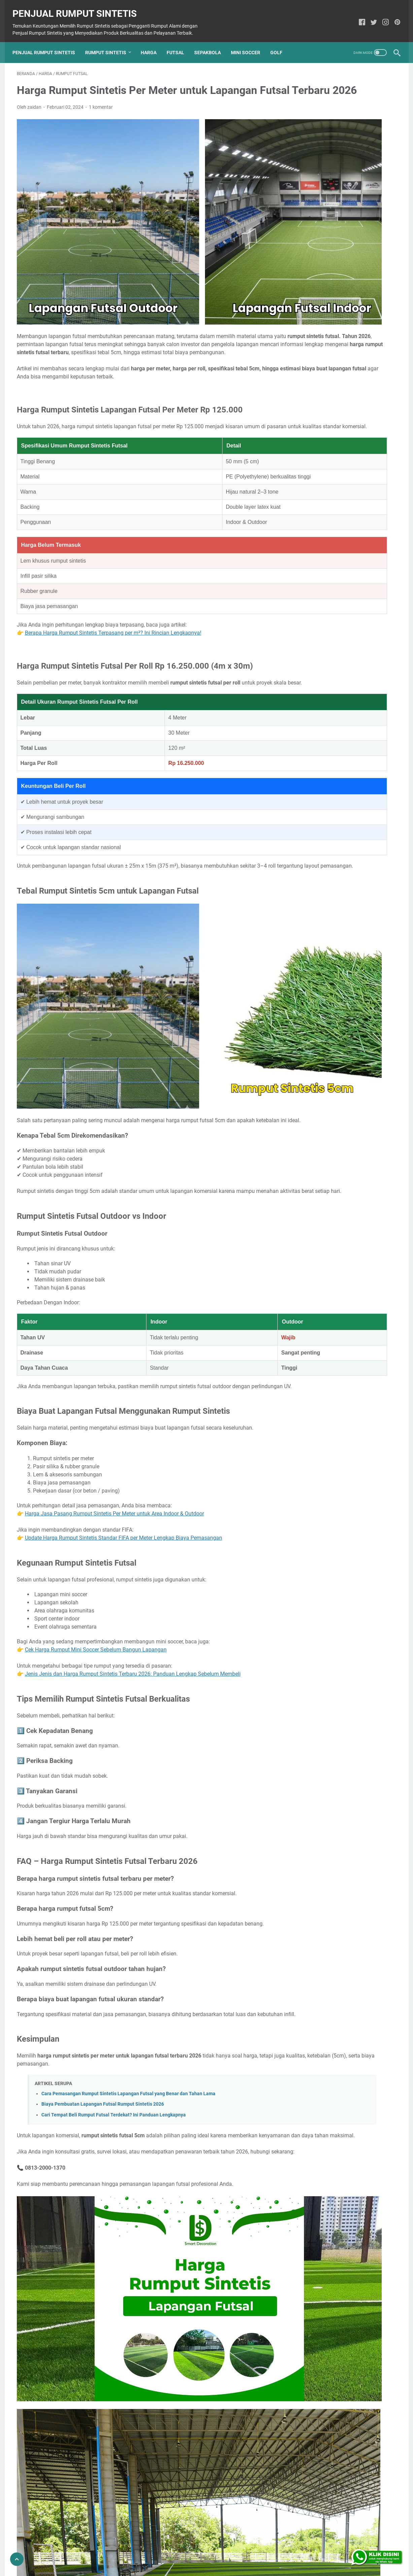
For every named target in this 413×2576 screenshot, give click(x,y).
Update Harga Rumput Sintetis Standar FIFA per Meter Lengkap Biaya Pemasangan (123, 1474)
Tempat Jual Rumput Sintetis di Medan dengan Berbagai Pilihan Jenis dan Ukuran (339, 504)
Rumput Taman (355, 619)
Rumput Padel (355, 606)
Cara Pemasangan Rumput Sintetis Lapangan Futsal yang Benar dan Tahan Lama (128, 2038)
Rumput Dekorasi (317, 581)
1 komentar (101, 117)
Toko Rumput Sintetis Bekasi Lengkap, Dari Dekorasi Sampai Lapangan (339, 415)
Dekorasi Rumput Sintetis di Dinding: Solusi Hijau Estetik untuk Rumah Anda (345, 326)
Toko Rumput (313, 631)
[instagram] (381, 16)
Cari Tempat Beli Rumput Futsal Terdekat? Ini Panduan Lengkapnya (113, 2059)
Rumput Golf (351, 594)
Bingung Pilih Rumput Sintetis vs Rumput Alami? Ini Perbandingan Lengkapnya (340, 197)
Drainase (308, 569)
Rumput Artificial (342, 569)
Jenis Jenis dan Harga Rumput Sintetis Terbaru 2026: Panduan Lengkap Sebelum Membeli (133, 1610)
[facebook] (358, 16)
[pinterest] (393, 16)
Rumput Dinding (360, 581)
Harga (153, 42)
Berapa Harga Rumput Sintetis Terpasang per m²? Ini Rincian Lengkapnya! (113, 594)
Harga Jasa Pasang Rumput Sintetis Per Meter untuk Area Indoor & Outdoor (114, 1450)
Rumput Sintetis (110, 42)
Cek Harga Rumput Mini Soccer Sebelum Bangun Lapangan (96, 1585)
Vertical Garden (351, 631)
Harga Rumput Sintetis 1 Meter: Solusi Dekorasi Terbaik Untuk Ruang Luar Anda (346, 149)
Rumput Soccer (315, 619)
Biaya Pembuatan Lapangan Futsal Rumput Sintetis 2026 (102, 2048)
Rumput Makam (316, 606)
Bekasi (306, 669)
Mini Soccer (250, 42)
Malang (329, 669)
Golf (281, 42)
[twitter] (370, 16)
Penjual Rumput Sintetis (79, 6)
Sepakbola (212, 42)
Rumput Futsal (314, 594)
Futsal (179, 42)
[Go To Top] (17, 2559)
